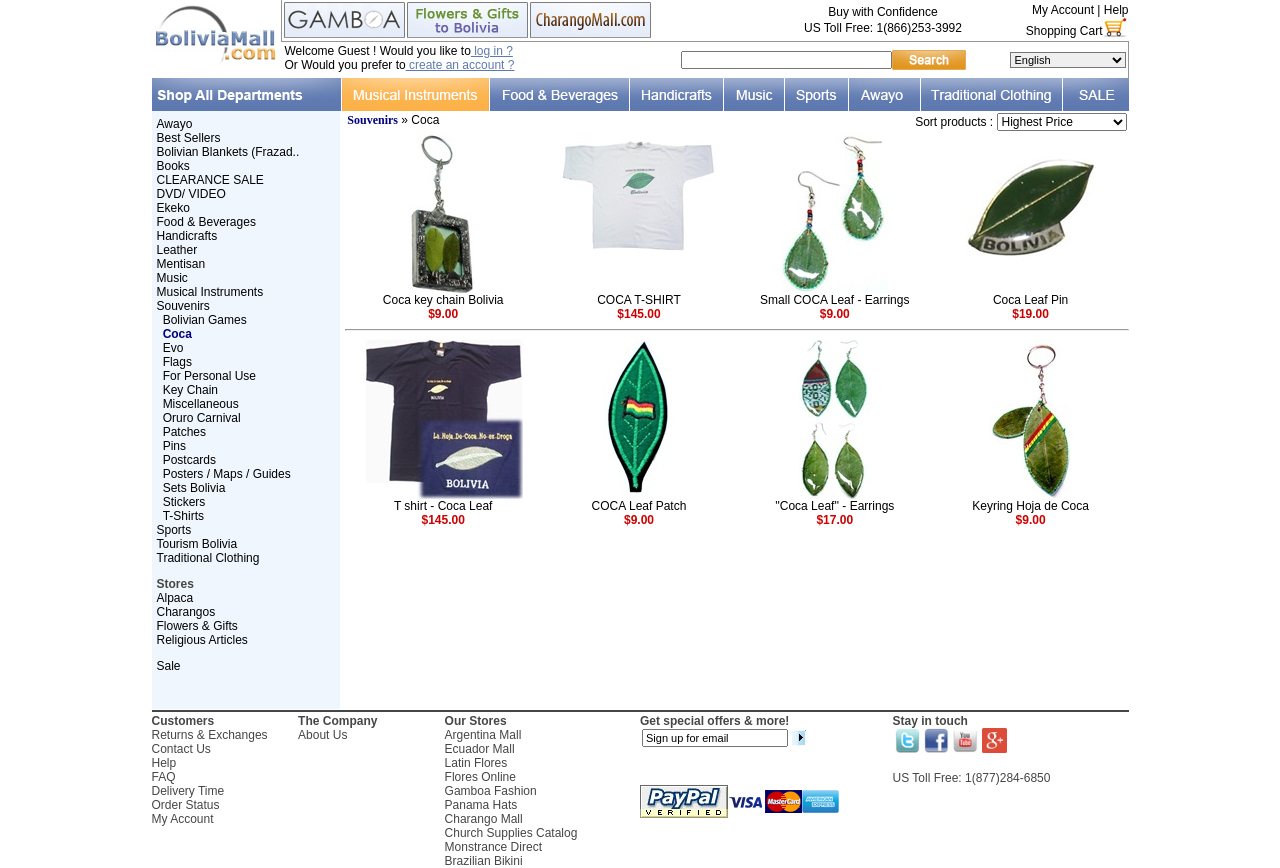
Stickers (184, 502)
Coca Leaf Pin (1030, 300)
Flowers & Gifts (197, 626)
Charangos (186, 612)
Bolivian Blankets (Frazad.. (228, 152)
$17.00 (834, 520)
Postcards (189, 460)
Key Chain (190, 390)
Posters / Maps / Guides (227, 474)
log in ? (492, 51)
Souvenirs (183, 306)
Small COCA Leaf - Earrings (834, 300)
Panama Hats (481, 805)
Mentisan (181, 264)
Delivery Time (188, 791)
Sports (174, 530)
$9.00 (443, 314)
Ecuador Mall (480, 749)
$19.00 (1030, 314)
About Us (322, 735)
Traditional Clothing (208, 558)
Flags (177, 362)
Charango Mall (484, 819)
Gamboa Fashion (491, 791)
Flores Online (480, 777)
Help (1116, 10)
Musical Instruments (210, 292)
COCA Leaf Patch (639, 506)
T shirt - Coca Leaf (443, 506)
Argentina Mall (483, 735)
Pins (174, 446)
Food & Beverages (206, 222)
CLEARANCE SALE (210, 180)
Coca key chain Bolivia (443, 300)
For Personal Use (209, 376)
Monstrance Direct (493, 847)
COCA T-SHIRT (639, 300)
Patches (184, 432)
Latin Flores (476, 763)
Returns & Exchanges (210, 735)
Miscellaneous (201, 404)
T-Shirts (183, 516)
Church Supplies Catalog (511, 833)
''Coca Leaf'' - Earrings (834, 506)
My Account (1063, 10)
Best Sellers (189, 138)
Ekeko (173, 208)
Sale (169, 666)
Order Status (186, 805)
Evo (173, 348)
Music (172, 278)
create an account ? (460, 65)
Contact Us (181, 749)
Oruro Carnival (202, 418)
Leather (177, 250)
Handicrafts (187, 236)
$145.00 (638, 314)
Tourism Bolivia (197, 544)
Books (173, 166)
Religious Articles (202, 640)
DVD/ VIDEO (191, 194)
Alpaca (175, 598)
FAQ (164, 777)
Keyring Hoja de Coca (1030, 506)
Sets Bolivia (194, 488)
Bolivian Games (205, 320)
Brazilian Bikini (484, 861)
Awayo (175, 124)
